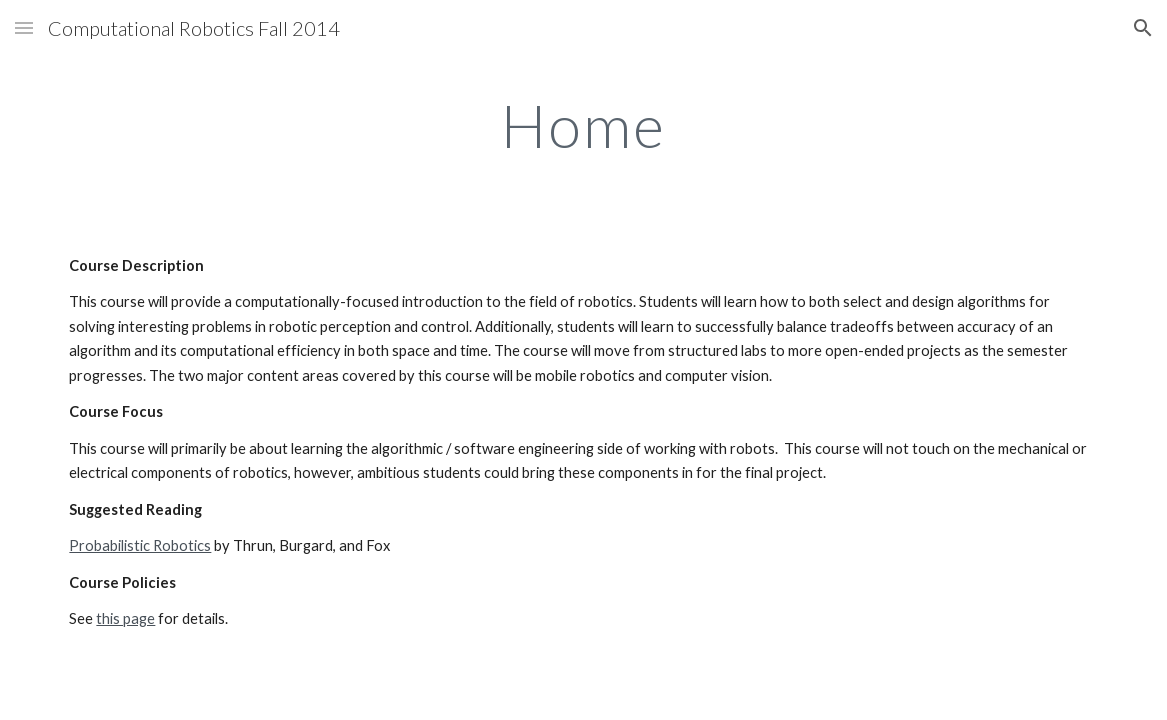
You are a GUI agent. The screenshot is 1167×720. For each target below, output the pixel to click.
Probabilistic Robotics (140, 545)
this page (125, 618)
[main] (583, 125)
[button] (24, 27)
